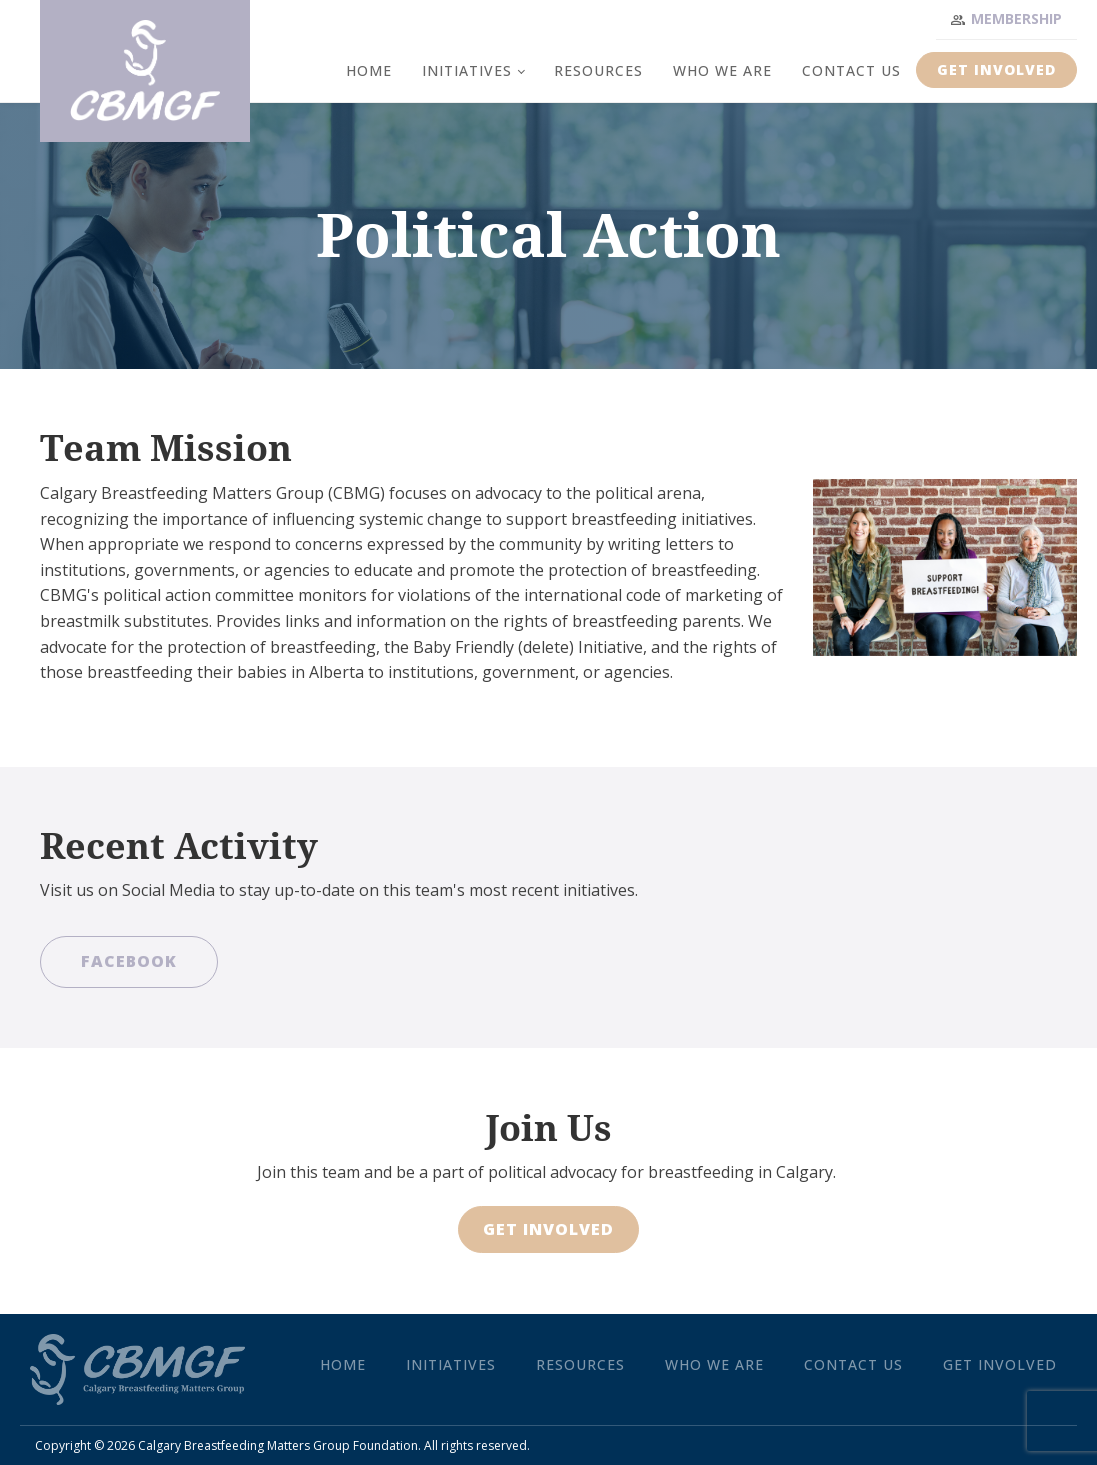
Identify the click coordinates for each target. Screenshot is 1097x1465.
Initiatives (467, 70)
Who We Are (722, 70)
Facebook (129, 961)
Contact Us (851, 70)
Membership (1016, 18)
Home (369, 70)
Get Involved (996, 69)
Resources (598, 70)
